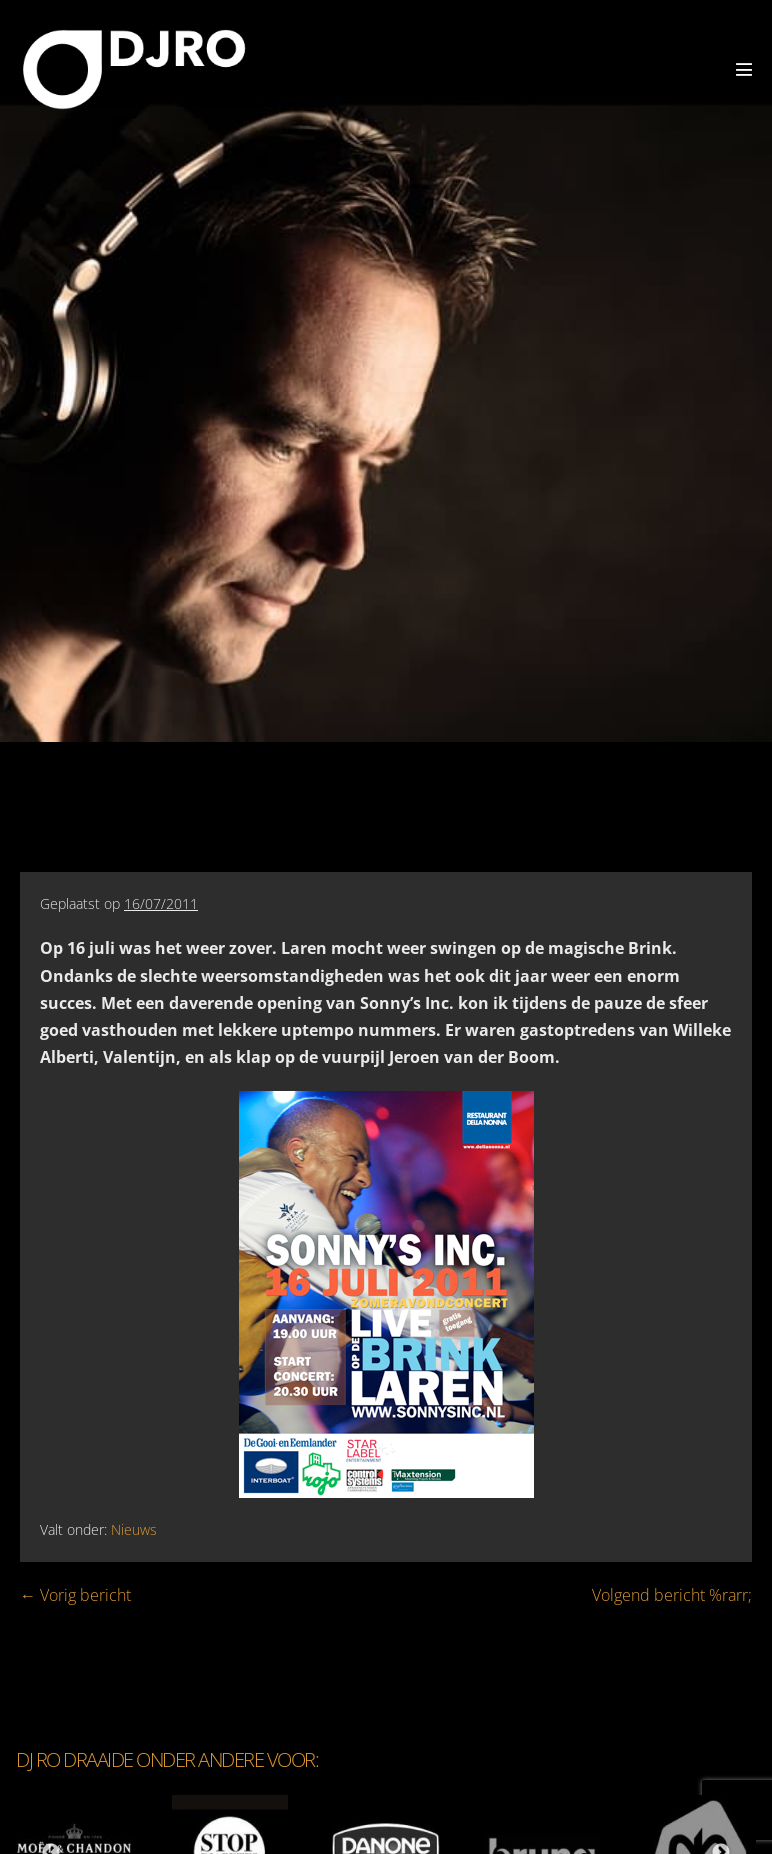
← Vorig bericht (75, 1595)
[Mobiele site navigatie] (744, 69)
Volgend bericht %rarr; (672, 1595)
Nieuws (134, 1529)
